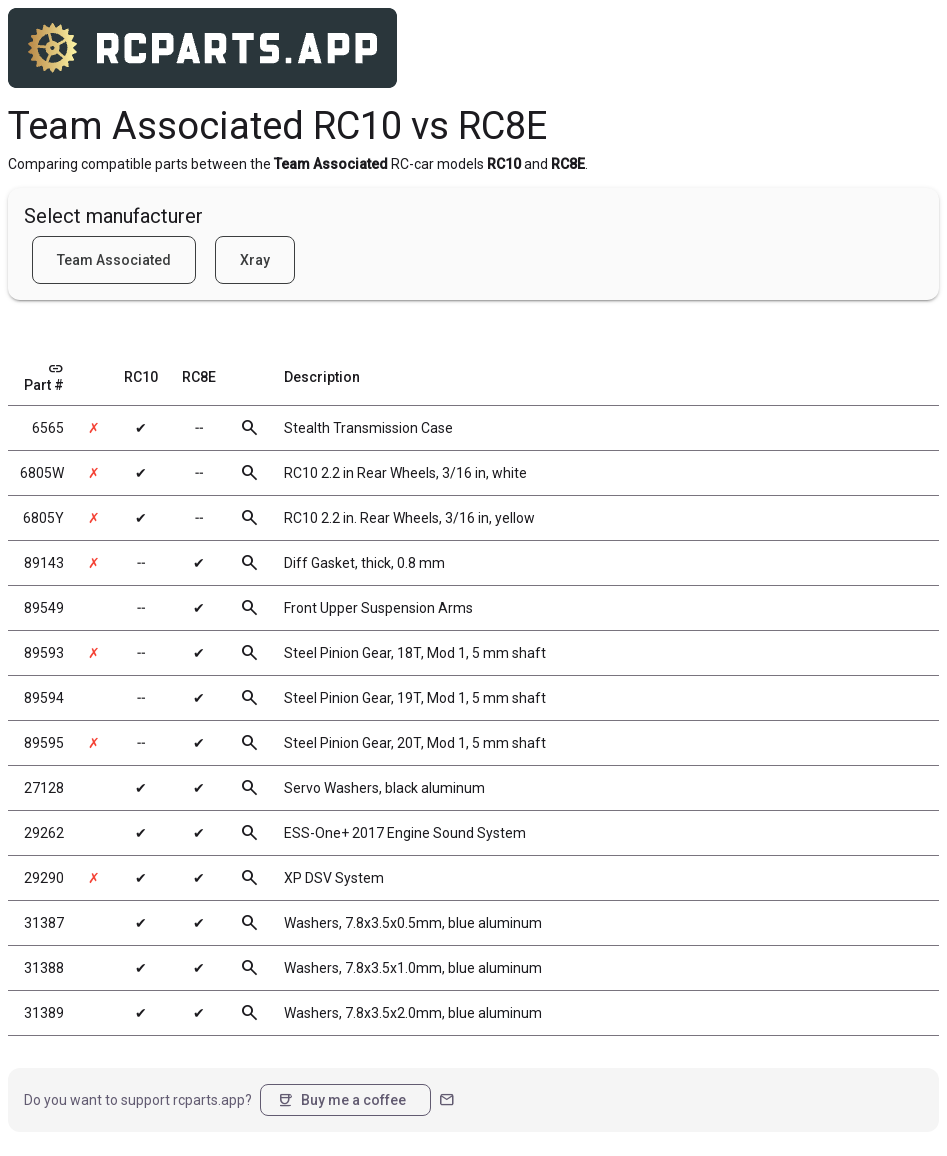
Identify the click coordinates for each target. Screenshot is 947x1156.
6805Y (43, 518)
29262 (44, 833)
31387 (44, 923)
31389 (44, 1013)
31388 (44, 968)
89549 (44, 608)
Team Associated (114, 260)
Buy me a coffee (341, 1100)
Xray (255, 260)
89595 (44, 743)
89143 (44, 563)
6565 (48, 428)
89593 (44, 653)
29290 (44, 878)
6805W (42, 473)
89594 (44, 698)
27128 (44, 788)
